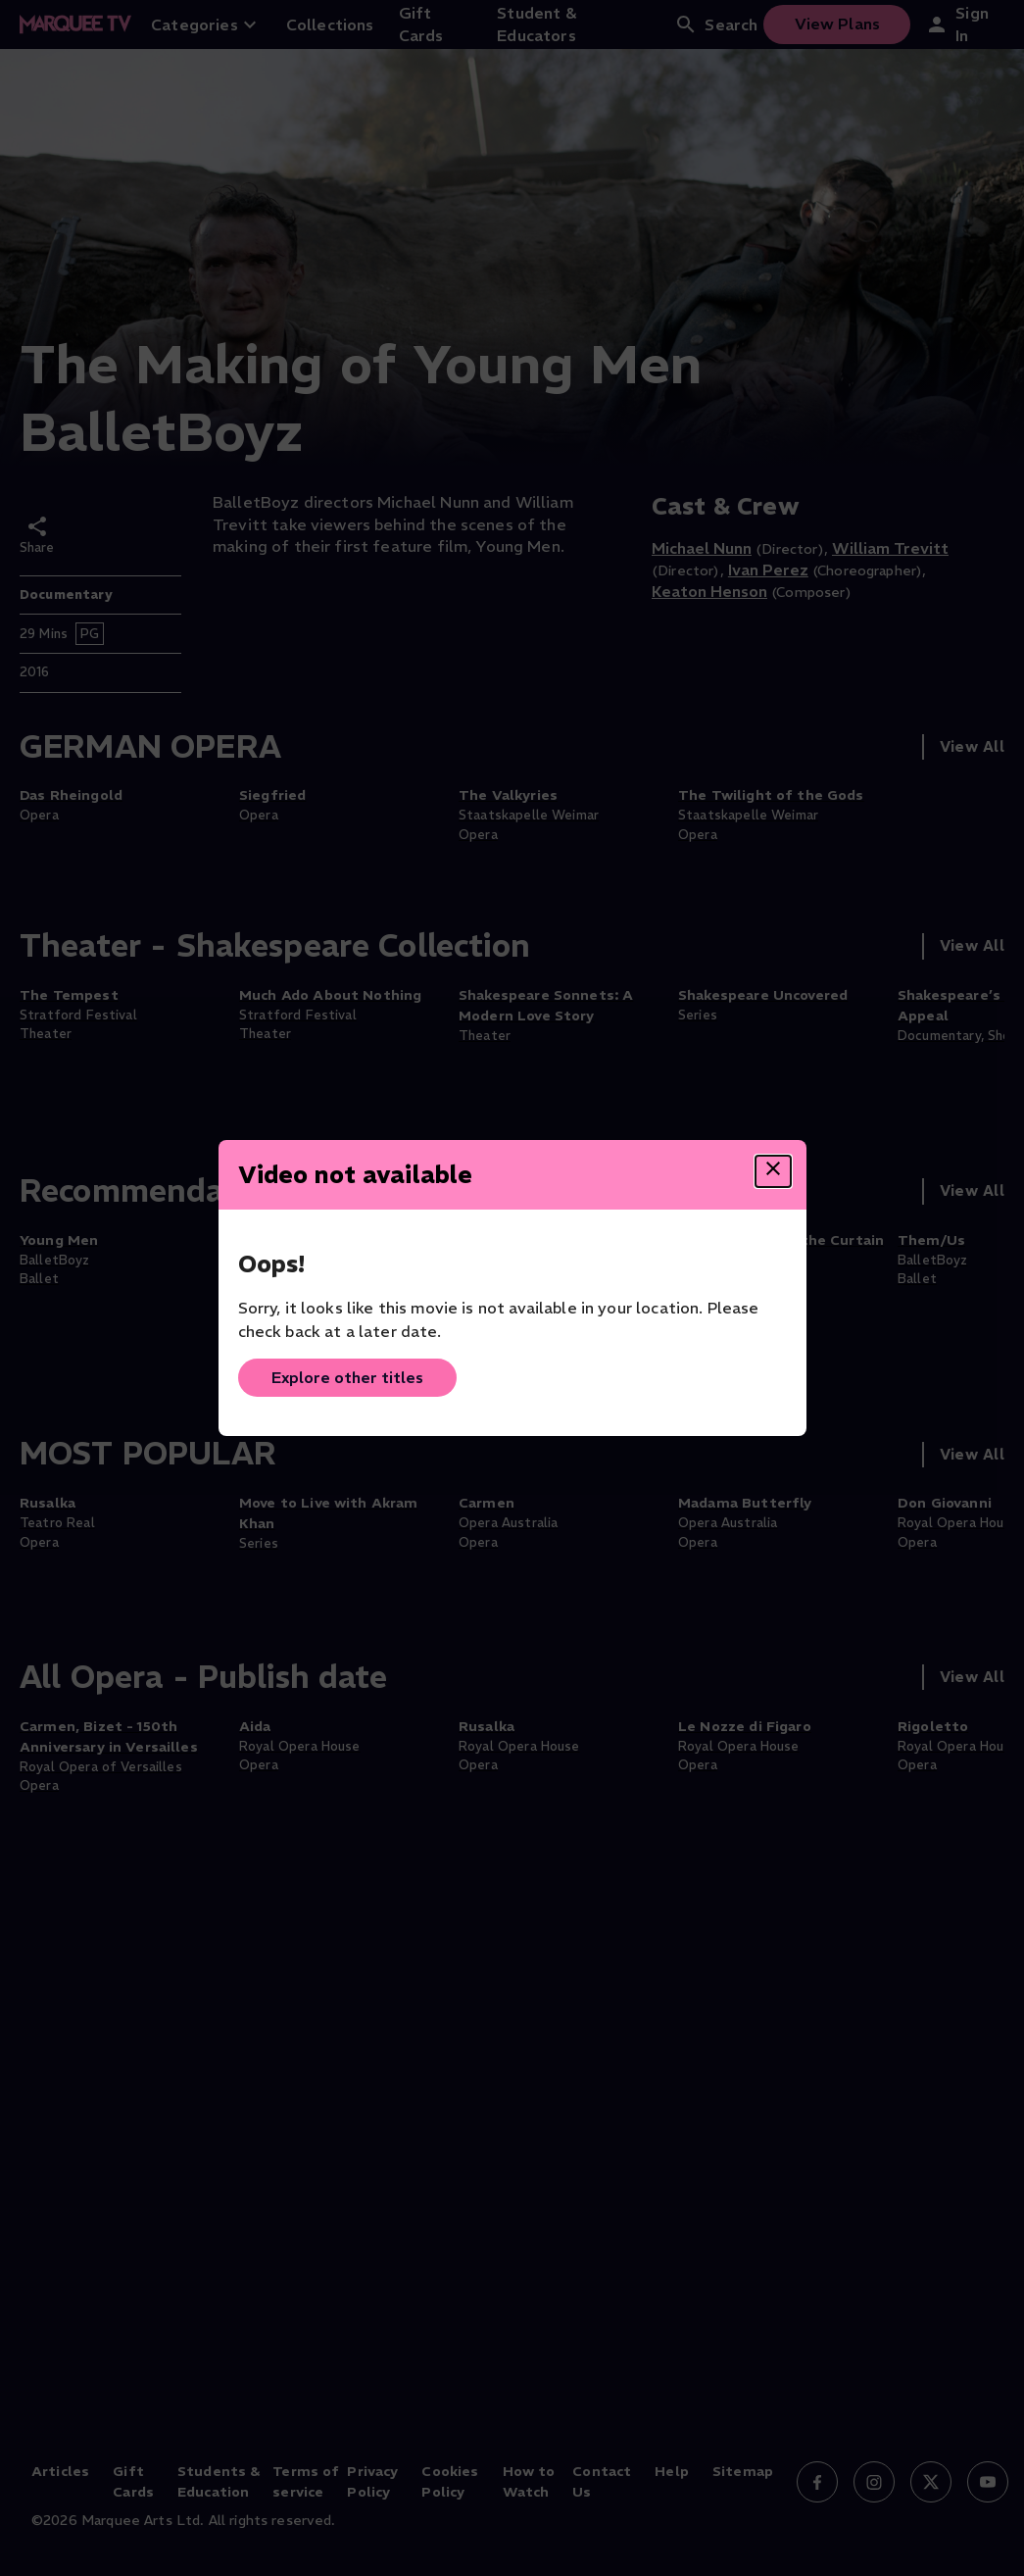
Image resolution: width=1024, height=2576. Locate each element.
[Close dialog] (773, 1171)
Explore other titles (347, 1377)
